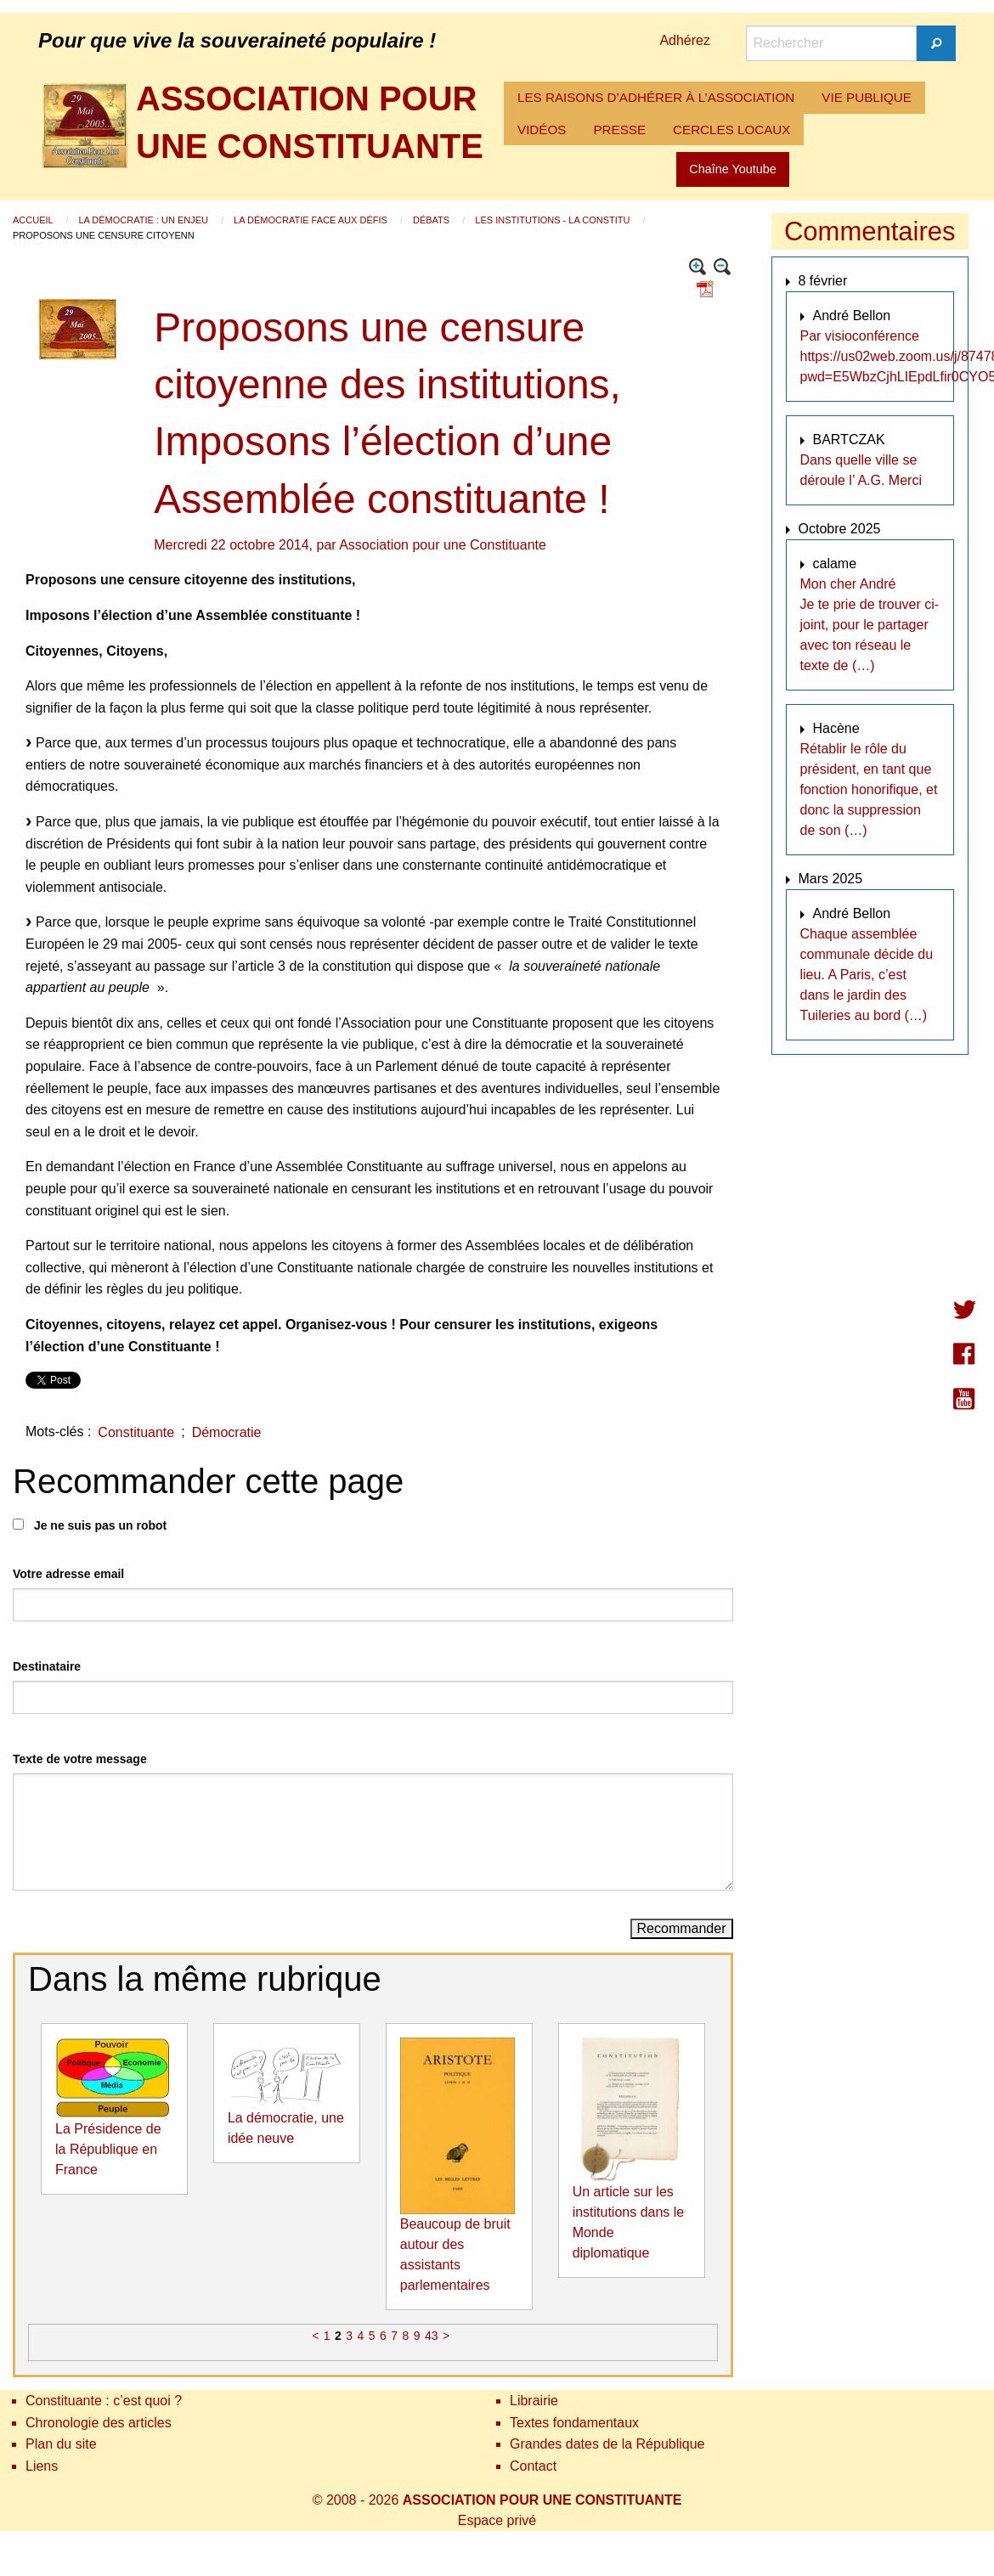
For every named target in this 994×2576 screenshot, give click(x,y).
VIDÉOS (541, 129)
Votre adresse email (68, 1574)
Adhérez (684, 40)
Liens (41, 2466)
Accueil (34, 220)
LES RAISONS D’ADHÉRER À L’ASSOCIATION (655, 97)
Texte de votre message (80, 1759)
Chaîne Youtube (732, 169)
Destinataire (47, 1666)
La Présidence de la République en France (108, 2149)
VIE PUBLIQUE (867, 97)
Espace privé (497, 2520)
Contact (533, 2466)
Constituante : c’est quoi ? (103, 2400)
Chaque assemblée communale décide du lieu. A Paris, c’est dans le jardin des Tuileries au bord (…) (867, 975)
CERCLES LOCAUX (731, 129)
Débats (432, 220)
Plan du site (61, 2444)
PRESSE (619, 129)
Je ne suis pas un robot (90, 1525)
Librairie (534, 2400)
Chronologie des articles (98, 2422)
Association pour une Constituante (442, 545)
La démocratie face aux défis (312, 220)
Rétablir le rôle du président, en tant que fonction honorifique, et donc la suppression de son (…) (869, 789)
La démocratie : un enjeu (144, 220)
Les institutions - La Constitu (553, 220)
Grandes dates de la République (607, 2444)
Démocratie (227, 1432)
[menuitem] (656, 98)
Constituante (136, 1432)
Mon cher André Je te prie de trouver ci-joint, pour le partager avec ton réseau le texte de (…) (870, 625)
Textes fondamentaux (574, 2422)
